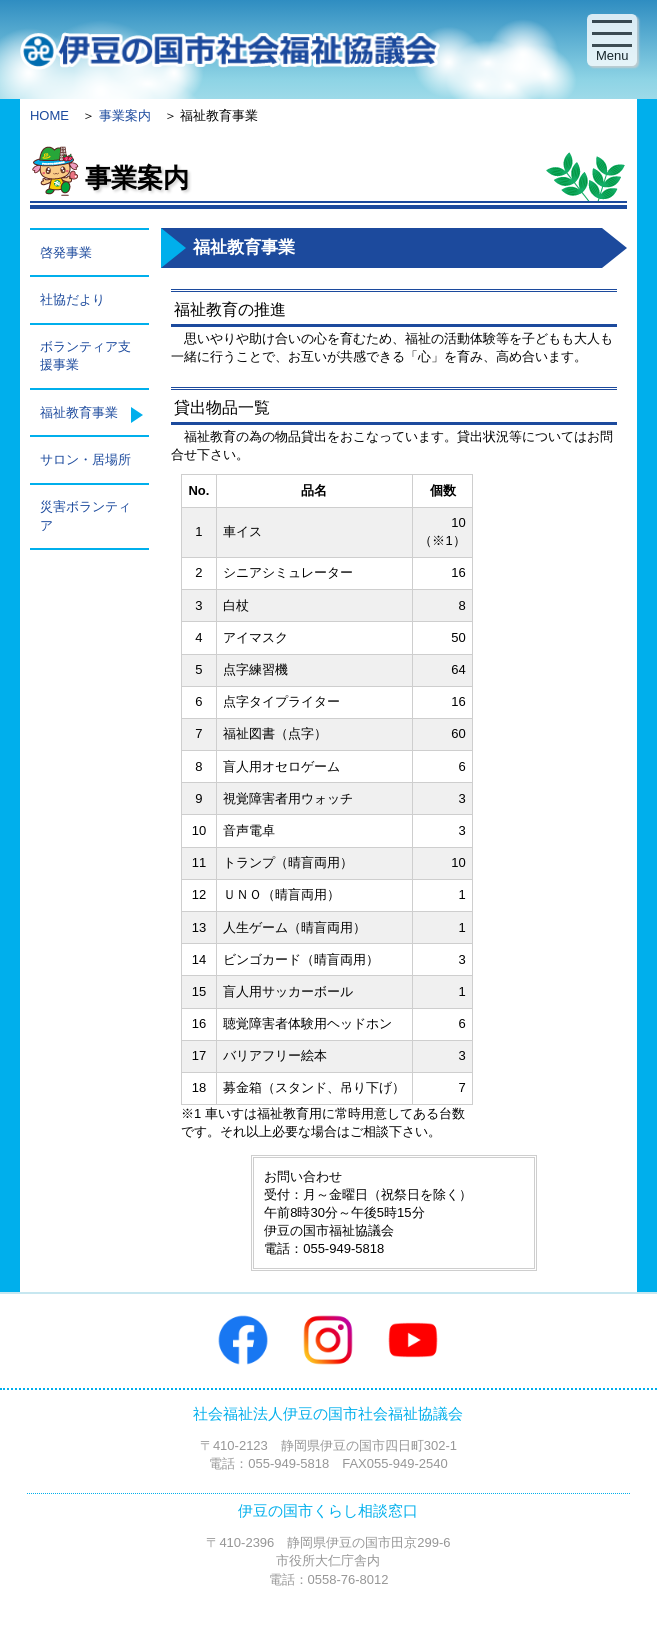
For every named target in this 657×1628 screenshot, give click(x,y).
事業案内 (125, 115)
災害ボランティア (85, 515)
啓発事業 (66, 252)
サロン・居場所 (85, 459)
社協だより (72, 299)
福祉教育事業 (79, 412)
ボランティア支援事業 (85, 355)
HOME (49, 115)
